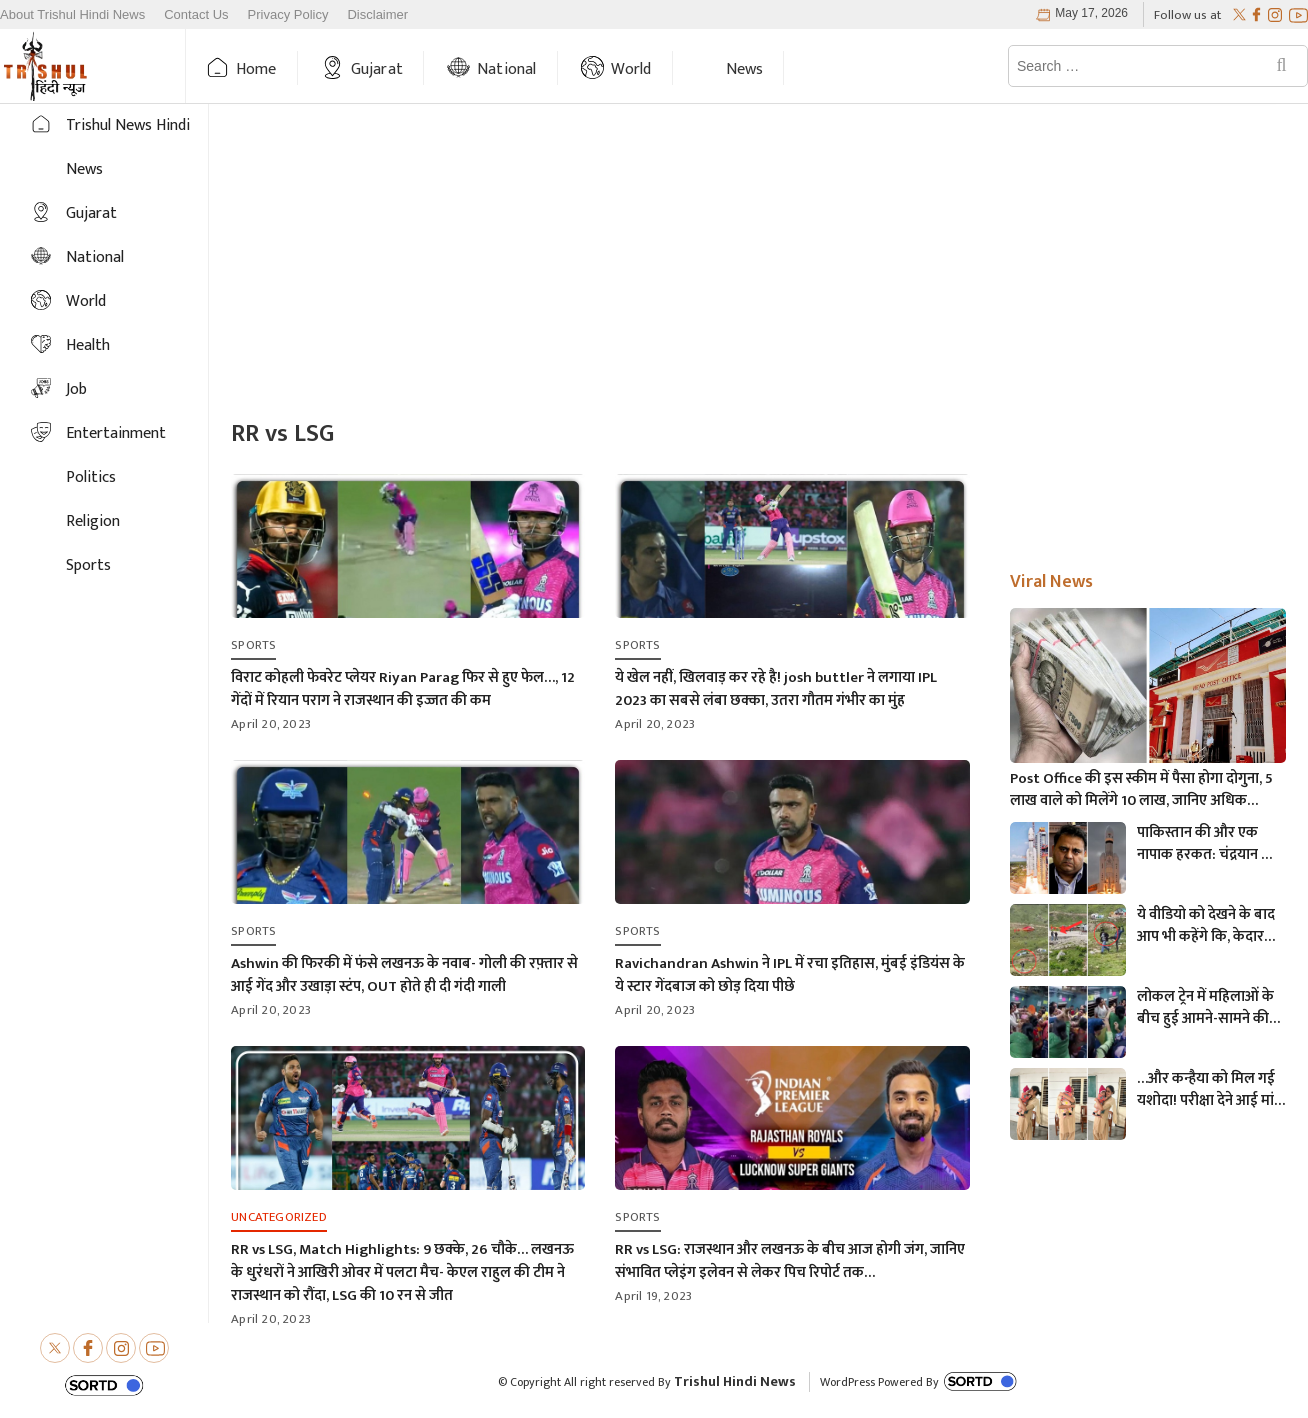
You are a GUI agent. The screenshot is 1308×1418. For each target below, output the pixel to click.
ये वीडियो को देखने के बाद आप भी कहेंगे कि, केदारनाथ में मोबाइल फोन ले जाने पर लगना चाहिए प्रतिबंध (1211, 926)
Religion (93, 521)
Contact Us (196, 15)
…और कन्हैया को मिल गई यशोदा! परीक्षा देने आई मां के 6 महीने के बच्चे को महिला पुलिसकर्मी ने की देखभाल (1206, 1090)
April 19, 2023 (653, 1296)
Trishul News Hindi (128, 125)
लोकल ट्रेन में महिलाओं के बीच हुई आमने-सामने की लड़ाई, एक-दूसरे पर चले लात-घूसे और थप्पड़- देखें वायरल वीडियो (1205, 1008)
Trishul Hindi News (735, 1381)
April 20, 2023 (271, 724)
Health (88, 345)
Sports (88, 565)
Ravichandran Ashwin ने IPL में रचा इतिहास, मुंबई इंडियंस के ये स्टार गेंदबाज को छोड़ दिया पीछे (790, 975)
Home (256, 69)
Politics (91, 477)
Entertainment (116, 433)
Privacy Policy (288, 15)
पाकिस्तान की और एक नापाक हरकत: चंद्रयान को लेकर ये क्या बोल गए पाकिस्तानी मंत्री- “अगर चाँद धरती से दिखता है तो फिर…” (1207, 844)
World (631, 69)
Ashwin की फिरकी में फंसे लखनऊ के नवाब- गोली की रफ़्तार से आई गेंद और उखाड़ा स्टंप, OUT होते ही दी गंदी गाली (404, 975)
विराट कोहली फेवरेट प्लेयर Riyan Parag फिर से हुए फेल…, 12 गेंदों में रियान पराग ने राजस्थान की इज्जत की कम (403, 689)
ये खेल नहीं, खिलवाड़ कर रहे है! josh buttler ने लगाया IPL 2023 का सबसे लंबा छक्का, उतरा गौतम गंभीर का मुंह (776, 689)
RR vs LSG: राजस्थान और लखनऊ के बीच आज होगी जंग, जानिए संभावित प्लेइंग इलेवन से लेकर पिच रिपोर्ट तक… (790, 1261)
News (745, 69)
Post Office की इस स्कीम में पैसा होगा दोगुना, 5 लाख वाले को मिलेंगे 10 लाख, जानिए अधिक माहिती (1141, 790)
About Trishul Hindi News (72, 15)
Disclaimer (377, 15)
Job (76, 389)
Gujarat (377, 69)
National (507, 69)
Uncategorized (279, 1217)
